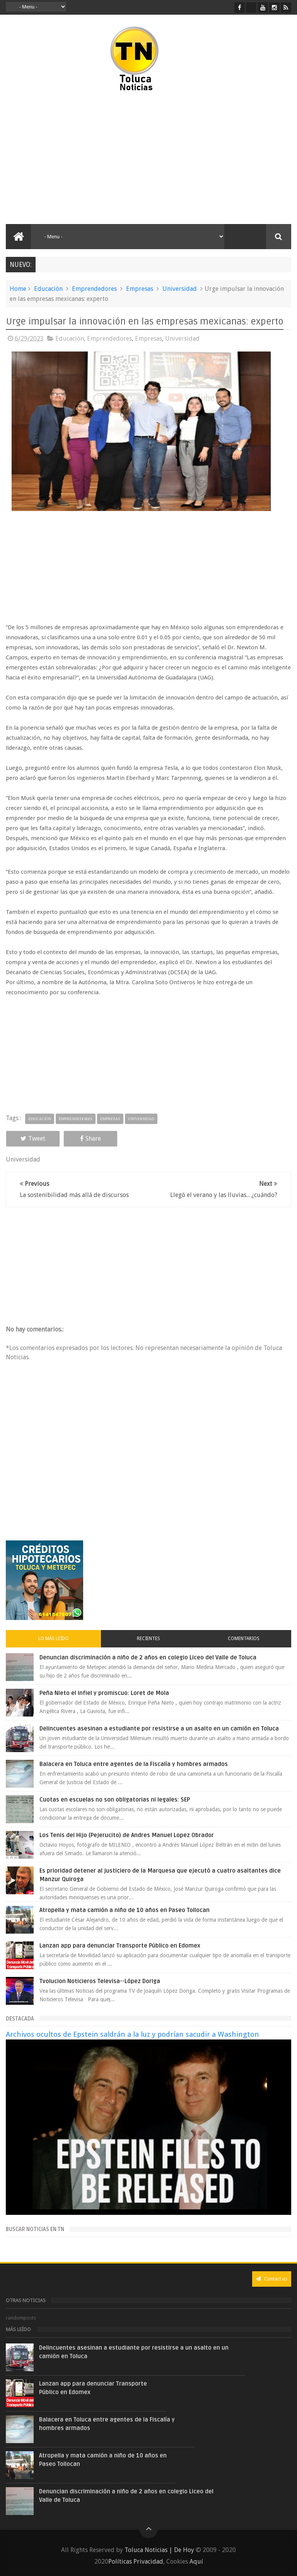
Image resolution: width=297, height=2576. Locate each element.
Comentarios (243, 1638)
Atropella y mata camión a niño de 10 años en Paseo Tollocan (124, 1910)
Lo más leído (53, 1638)
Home (18, 288)
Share (90, 1138)
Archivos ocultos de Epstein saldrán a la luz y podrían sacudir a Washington (132, 2034)
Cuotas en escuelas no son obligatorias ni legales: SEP (114, 1799)
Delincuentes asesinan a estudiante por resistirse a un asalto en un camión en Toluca (159, 1728)
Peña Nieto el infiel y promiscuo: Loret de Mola (104, 1693)
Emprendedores (94, 288)
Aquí (196, 2561)
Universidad (179, 288)
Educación (48, 288)
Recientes (148, 1638)
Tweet (32, 1138)
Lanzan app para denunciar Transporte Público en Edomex (119, 1945)
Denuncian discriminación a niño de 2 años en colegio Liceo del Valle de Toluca (147, 1657)
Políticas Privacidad (135, 2561)
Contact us (271, 2279)
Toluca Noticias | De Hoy (159, 2550)
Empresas (139, 288)
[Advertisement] (73, 158)
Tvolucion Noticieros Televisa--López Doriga (99, 1981)
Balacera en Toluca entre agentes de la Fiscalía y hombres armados (133, 1764)
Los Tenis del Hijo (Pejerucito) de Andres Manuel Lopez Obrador (126, 1835)
